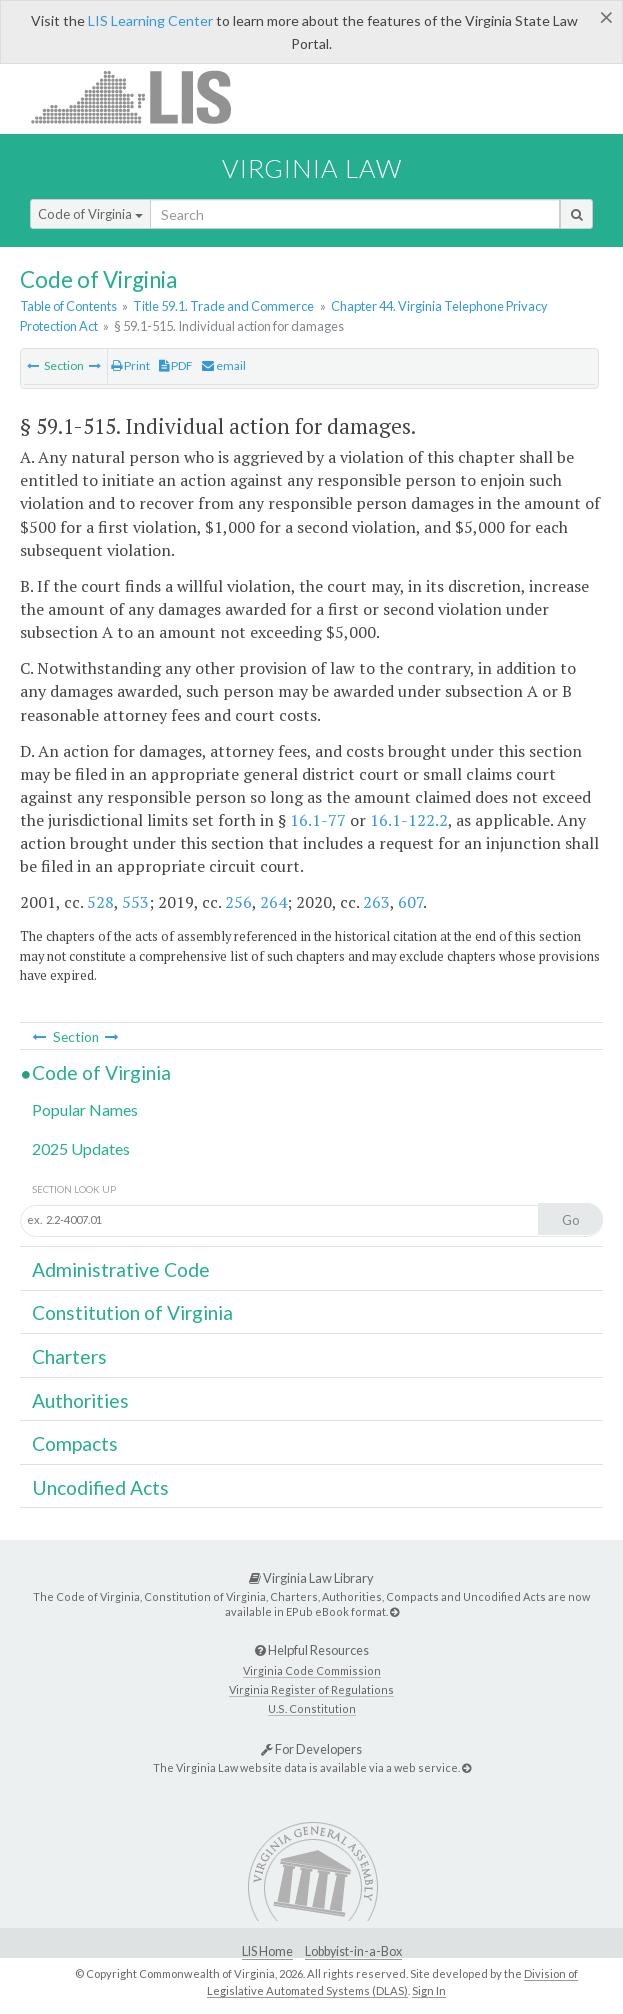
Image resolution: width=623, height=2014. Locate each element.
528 (100, 902)
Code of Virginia (90, 214)
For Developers (311, 1749)
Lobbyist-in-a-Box (353, 1951)
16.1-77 (318, 820)
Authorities (80, 1400)
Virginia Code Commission (312, 1670)
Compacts (75, 1443)
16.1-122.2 (409, 820)
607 (410, 902)
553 (135, 902)
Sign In (429, 1990)
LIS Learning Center (150, 20)
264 (273, 902)
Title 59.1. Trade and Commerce (223, 306)
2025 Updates (81, 1148)
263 (376, 902)
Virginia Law (312, 168)
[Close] (606, 17)
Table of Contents (68, 306)
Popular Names (85, 1109)
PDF (176, 365)
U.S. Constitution (312, 1708)
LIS (142, 96)
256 (238, 902)
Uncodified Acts (100, 1487)
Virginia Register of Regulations (311, 1689)
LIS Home (267, 1951)
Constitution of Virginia (132, 1312)
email (224, 365)
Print (130, 365)
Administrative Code (121, 1269)
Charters (69, 1356)
